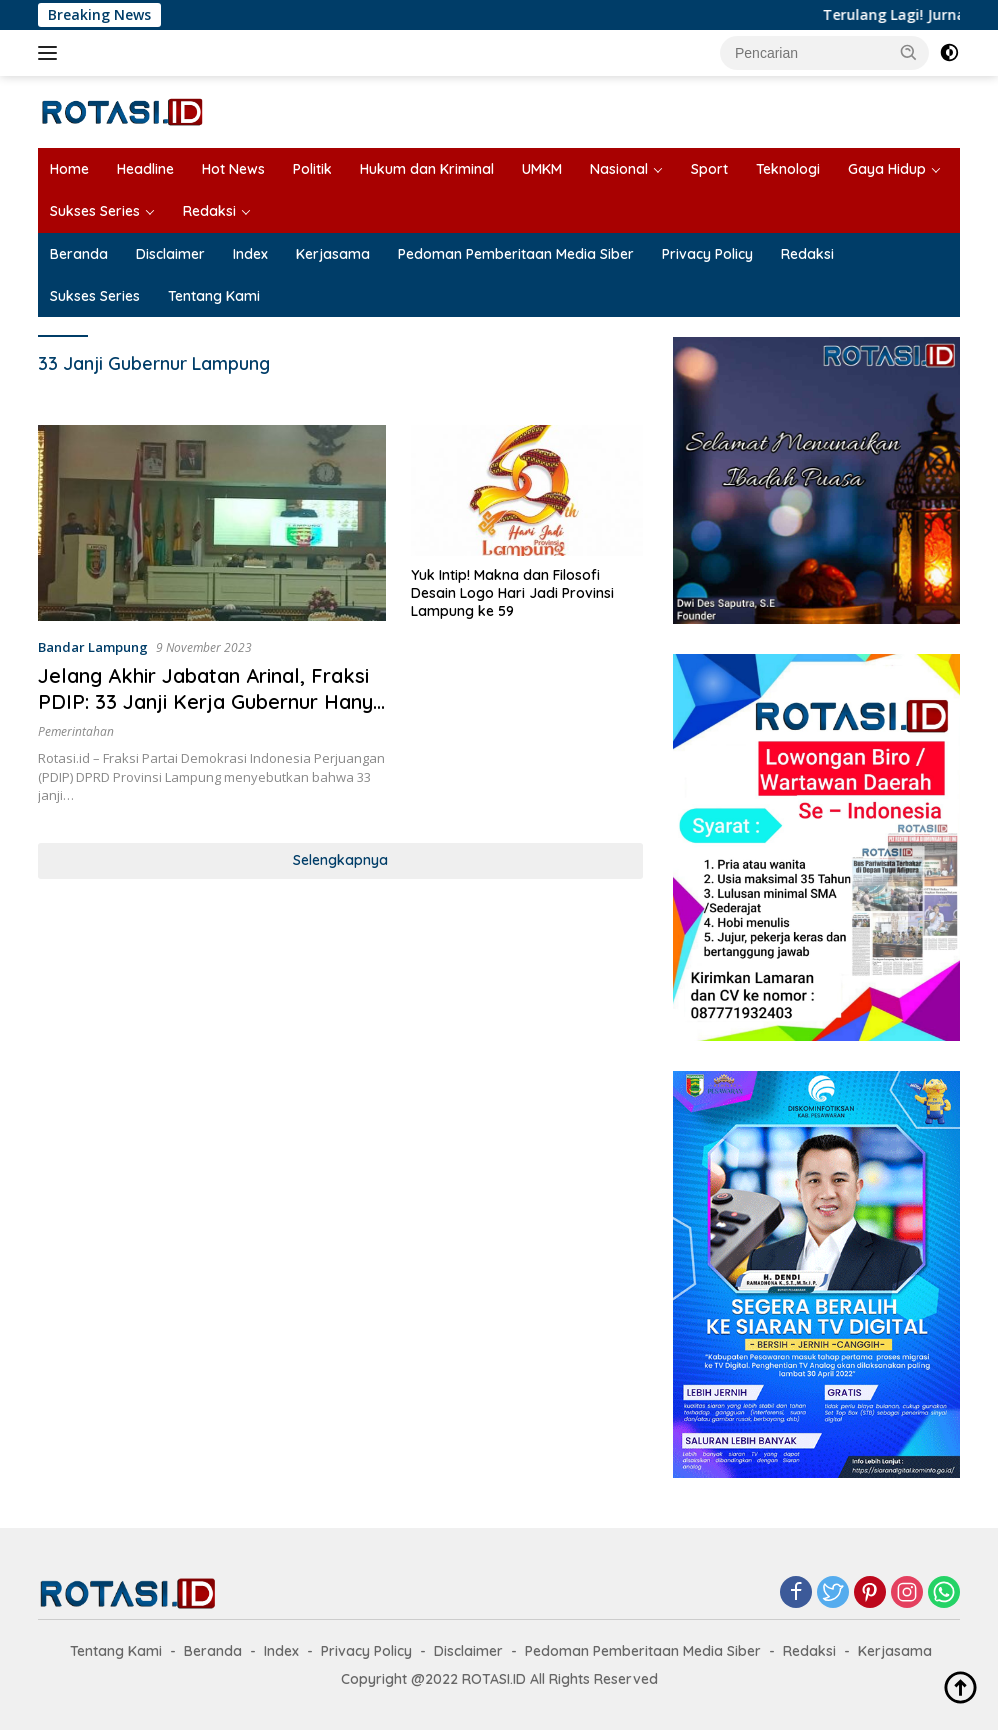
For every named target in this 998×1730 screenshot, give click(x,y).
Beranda (79, 254)
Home (69, 169)
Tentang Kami (214, 296)
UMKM (542, 169)
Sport (709, 169)
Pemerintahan (76, 731)
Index (250, 254)
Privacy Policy (707, 254)
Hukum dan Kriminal (427, 169)
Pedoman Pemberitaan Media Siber (516, 254)
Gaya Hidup (887, 169)
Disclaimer (170, 254)
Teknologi (788, 169)
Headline (145, 169)
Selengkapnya (340, 860)
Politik (312, 169)
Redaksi (209, 211)
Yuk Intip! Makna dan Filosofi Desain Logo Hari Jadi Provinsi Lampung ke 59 (512, 593)
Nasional (619, 169)
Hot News (233, 169)
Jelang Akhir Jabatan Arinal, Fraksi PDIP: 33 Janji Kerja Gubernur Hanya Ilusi (211, 701)
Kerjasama (333, 254)
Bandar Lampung (93, 647)
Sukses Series (95, 211)
